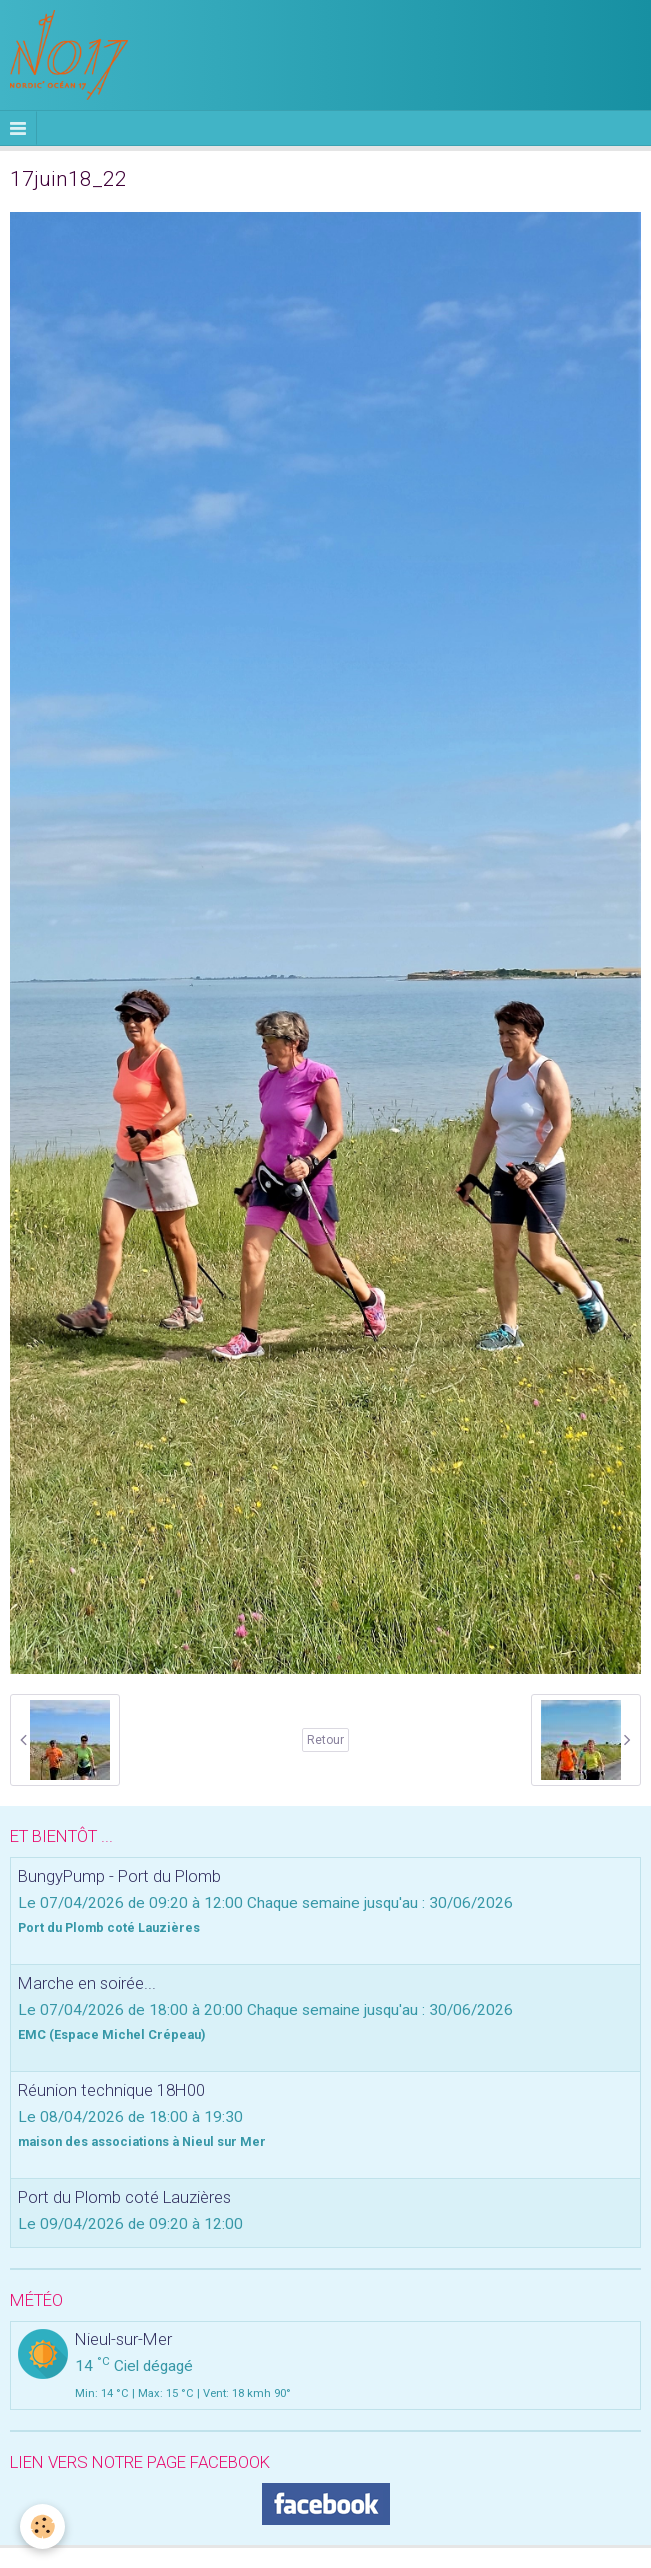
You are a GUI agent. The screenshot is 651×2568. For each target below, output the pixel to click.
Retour (325, 1740)
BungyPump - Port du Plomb (119, 1876)
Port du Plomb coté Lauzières (124, 2197)
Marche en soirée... (87, 1983)
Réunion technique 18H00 (111, 2090)
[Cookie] (42, 2526)
